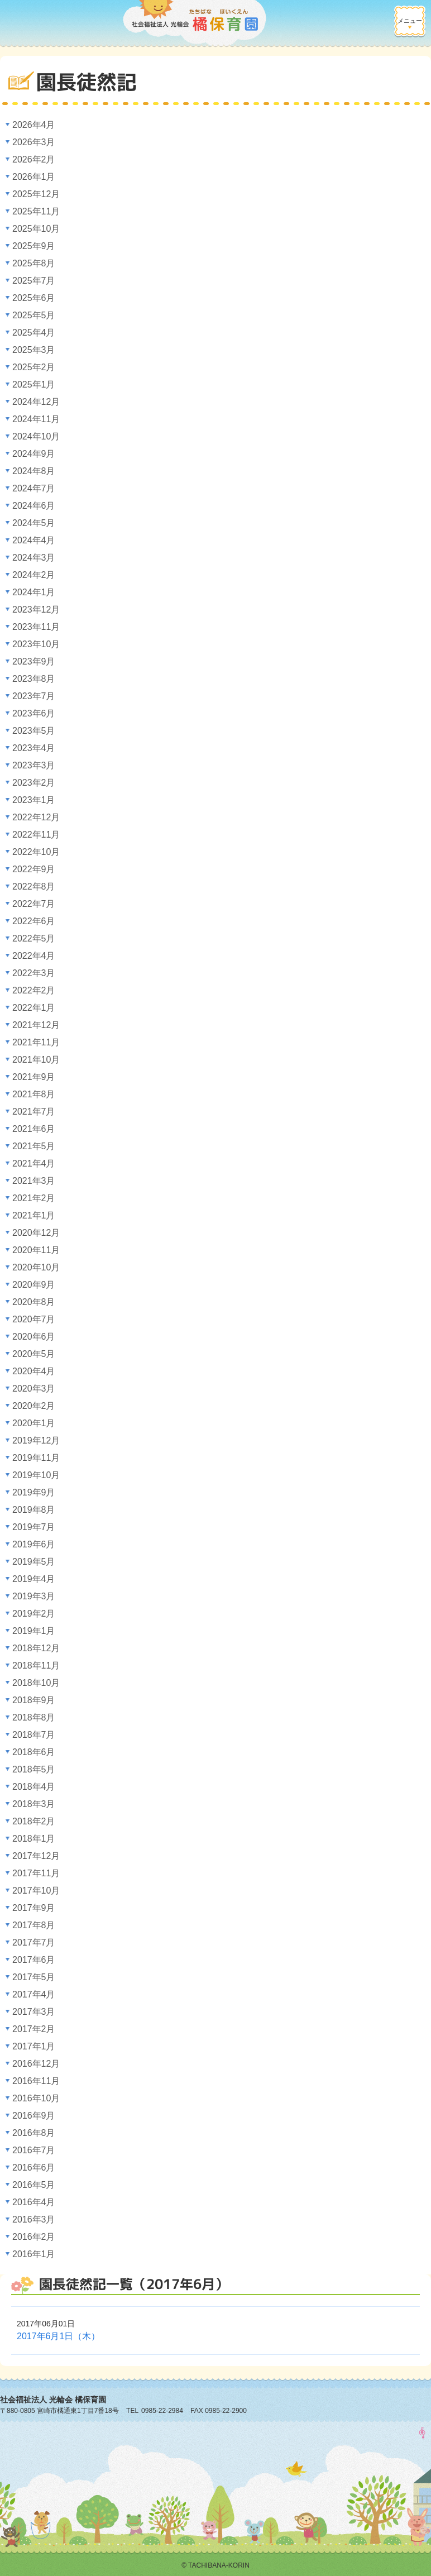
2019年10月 (36, 1475)
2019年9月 (33, 1492)
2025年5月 (33, 315)
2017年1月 (33, 2046)
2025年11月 (36, 211)
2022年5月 (33, 938)
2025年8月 (33, 263)
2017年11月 (36, 1873)
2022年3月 (33, 973)
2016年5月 (33, 2185)
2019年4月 (33, 1579)
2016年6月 (33, 2167)
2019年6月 (33, 1544)
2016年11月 (36, 2081)
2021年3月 (33, 1181)
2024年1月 (33, 592)
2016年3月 (33, 2219)
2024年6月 (33, 505)
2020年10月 (36, 1267)
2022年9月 (33, 869)
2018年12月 (36, 1648)
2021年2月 (33, 1198)
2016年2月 (33, 2237)
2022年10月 (36, 852)
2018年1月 (33, 1838)
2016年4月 (33, 2202)
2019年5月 (33, 1561)
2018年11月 (36, 1665)
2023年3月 (33, 765)
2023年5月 (33, 730)
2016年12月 (36, 2063)
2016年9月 (33, 2115)
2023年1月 (33, 800)
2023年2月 (33, 782)
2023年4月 (33, 748)
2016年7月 (33, 2150)
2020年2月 (33, 1406)
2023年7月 (33, 696)
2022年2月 (33, 990)
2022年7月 (33, 904)
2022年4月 (33, 955)
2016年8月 (33, 2133)
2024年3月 (33, 557)
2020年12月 (36, 1232)
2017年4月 (33, 1994)
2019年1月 (33, 1631)
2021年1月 (33, 1215)
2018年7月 (33, 1734)
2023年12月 (36, 609)
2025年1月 (33, 384)
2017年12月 (36, 1856)
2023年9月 (33, 661)
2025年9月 (33, 246)
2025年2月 (33, 367)
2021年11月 (36, 1042)
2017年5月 (33, 1977)
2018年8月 (33, 1717)
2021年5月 (33, 1146)
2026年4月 (33, 125)
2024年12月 (36, 402)
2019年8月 (33, 1509)
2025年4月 (33, 332)
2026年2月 (33, 159)
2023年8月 (33, 679)
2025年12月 (36, 194)
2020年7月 (33, 1319)
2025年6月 (33, 298)
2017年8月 (33, 1925)
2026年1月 (33, 176)
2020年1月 (33, 1423)
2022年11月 (36, 834)
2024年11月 (36, 419)
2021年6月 (33, 1129)
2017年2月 (33, 2029)
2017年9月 (33, 1908)
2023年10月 (36, 644)
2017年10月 (36, 1890)
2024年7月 (33, 488)
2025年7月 (33, 280)
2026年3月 (33, 142)
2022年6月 (33, 921)
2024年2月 (33, 575)
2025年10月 (36, 228)
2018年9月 (33, 1700)
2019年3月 (33, 1596)
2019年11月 (36, 1458)
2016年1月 (33, 2254)
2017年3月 (33, 2011)
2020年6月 (33, 1336)
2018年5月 (33, 1769)
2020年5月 (33, 1354)
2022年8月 (33, 886)
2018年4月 (33, 1786)
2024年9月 (33, 453)
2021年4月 (33, 1163)
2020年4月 (33, 1371)
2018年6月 (33, 1752)
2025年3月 (33, 350)
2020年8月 (33, 1302)
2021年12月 (36, 1025)
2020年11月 (36, 1250)
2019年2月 (33, 1613)
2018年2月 (33, 1821)
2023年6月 (33, 713)
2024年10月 (36, 436)
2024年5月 (33, 523)
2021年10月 (36, 1059)
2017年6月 (33, 1960)
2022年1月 (33, 1007)
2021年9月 (33, 1077)
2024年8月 (33, 471)
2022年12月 (36, 817)
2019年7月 (33, 1527)
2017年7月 (33, 1942)
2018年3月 (33, 1804)
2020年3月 (33, 1388)
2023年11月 (36, 627)
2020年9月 (33, 1284)
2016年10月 (36, 2098)
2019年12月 (36, 1440)
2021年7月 (33, 1111)
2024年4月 (33, 540)
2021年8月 (33, 1094)
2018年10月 (36, 1683)
